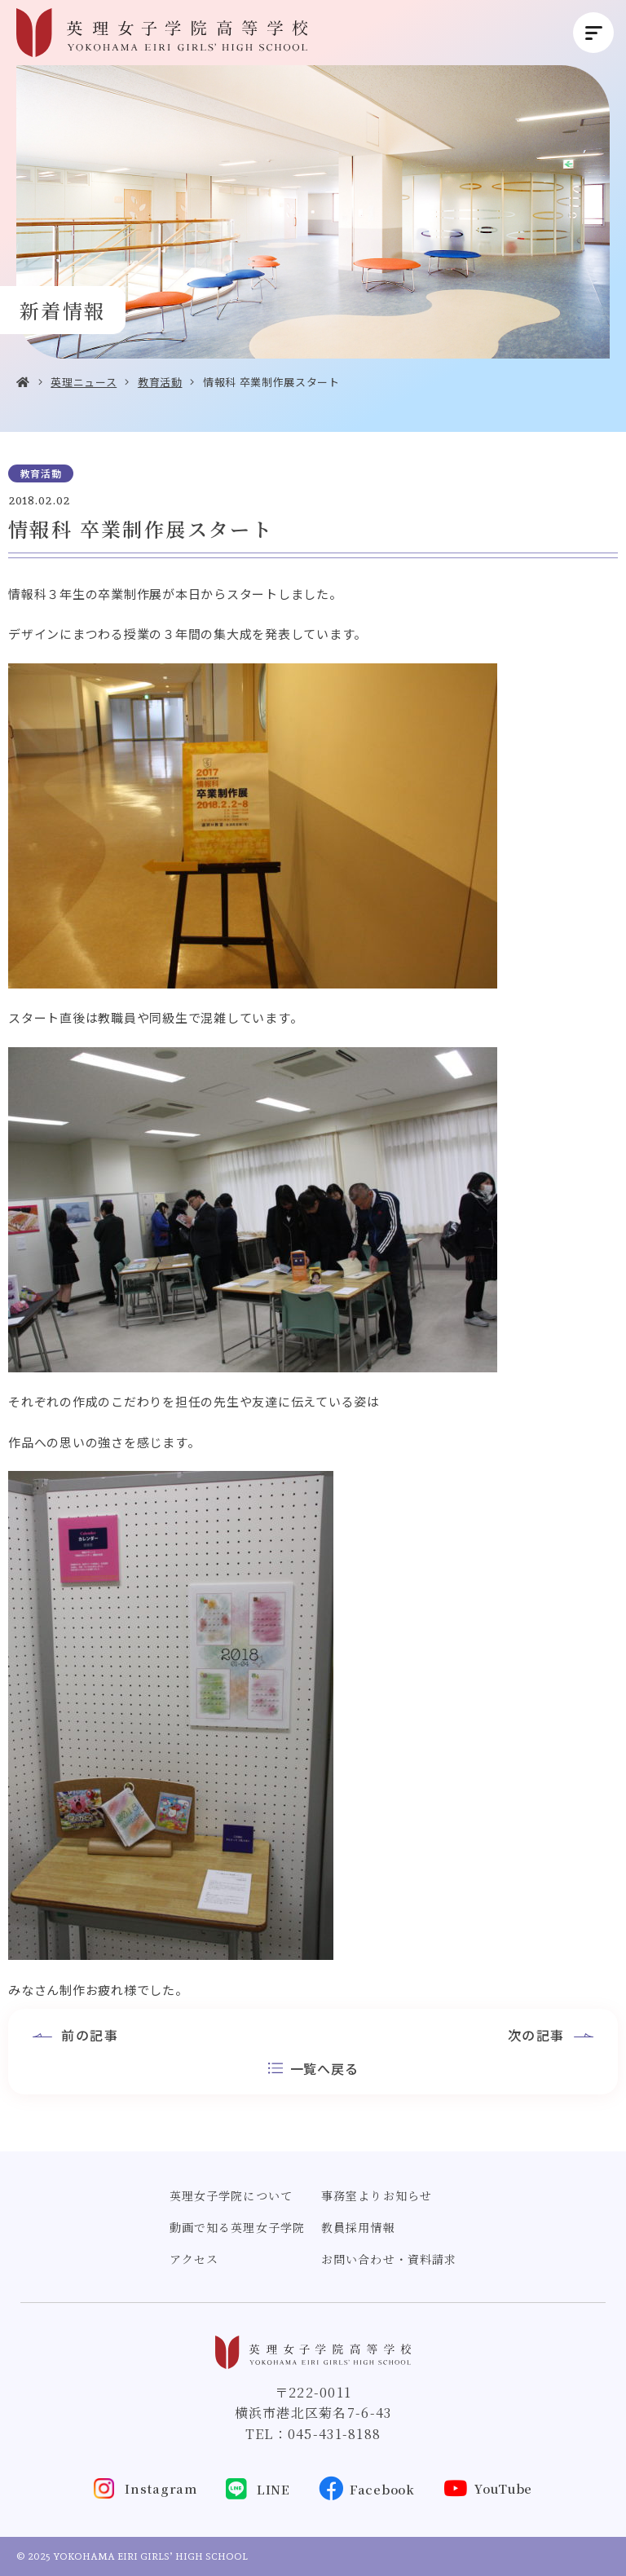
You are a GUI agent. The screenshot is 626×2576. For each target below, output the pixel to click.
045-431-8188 (334, 2433)
